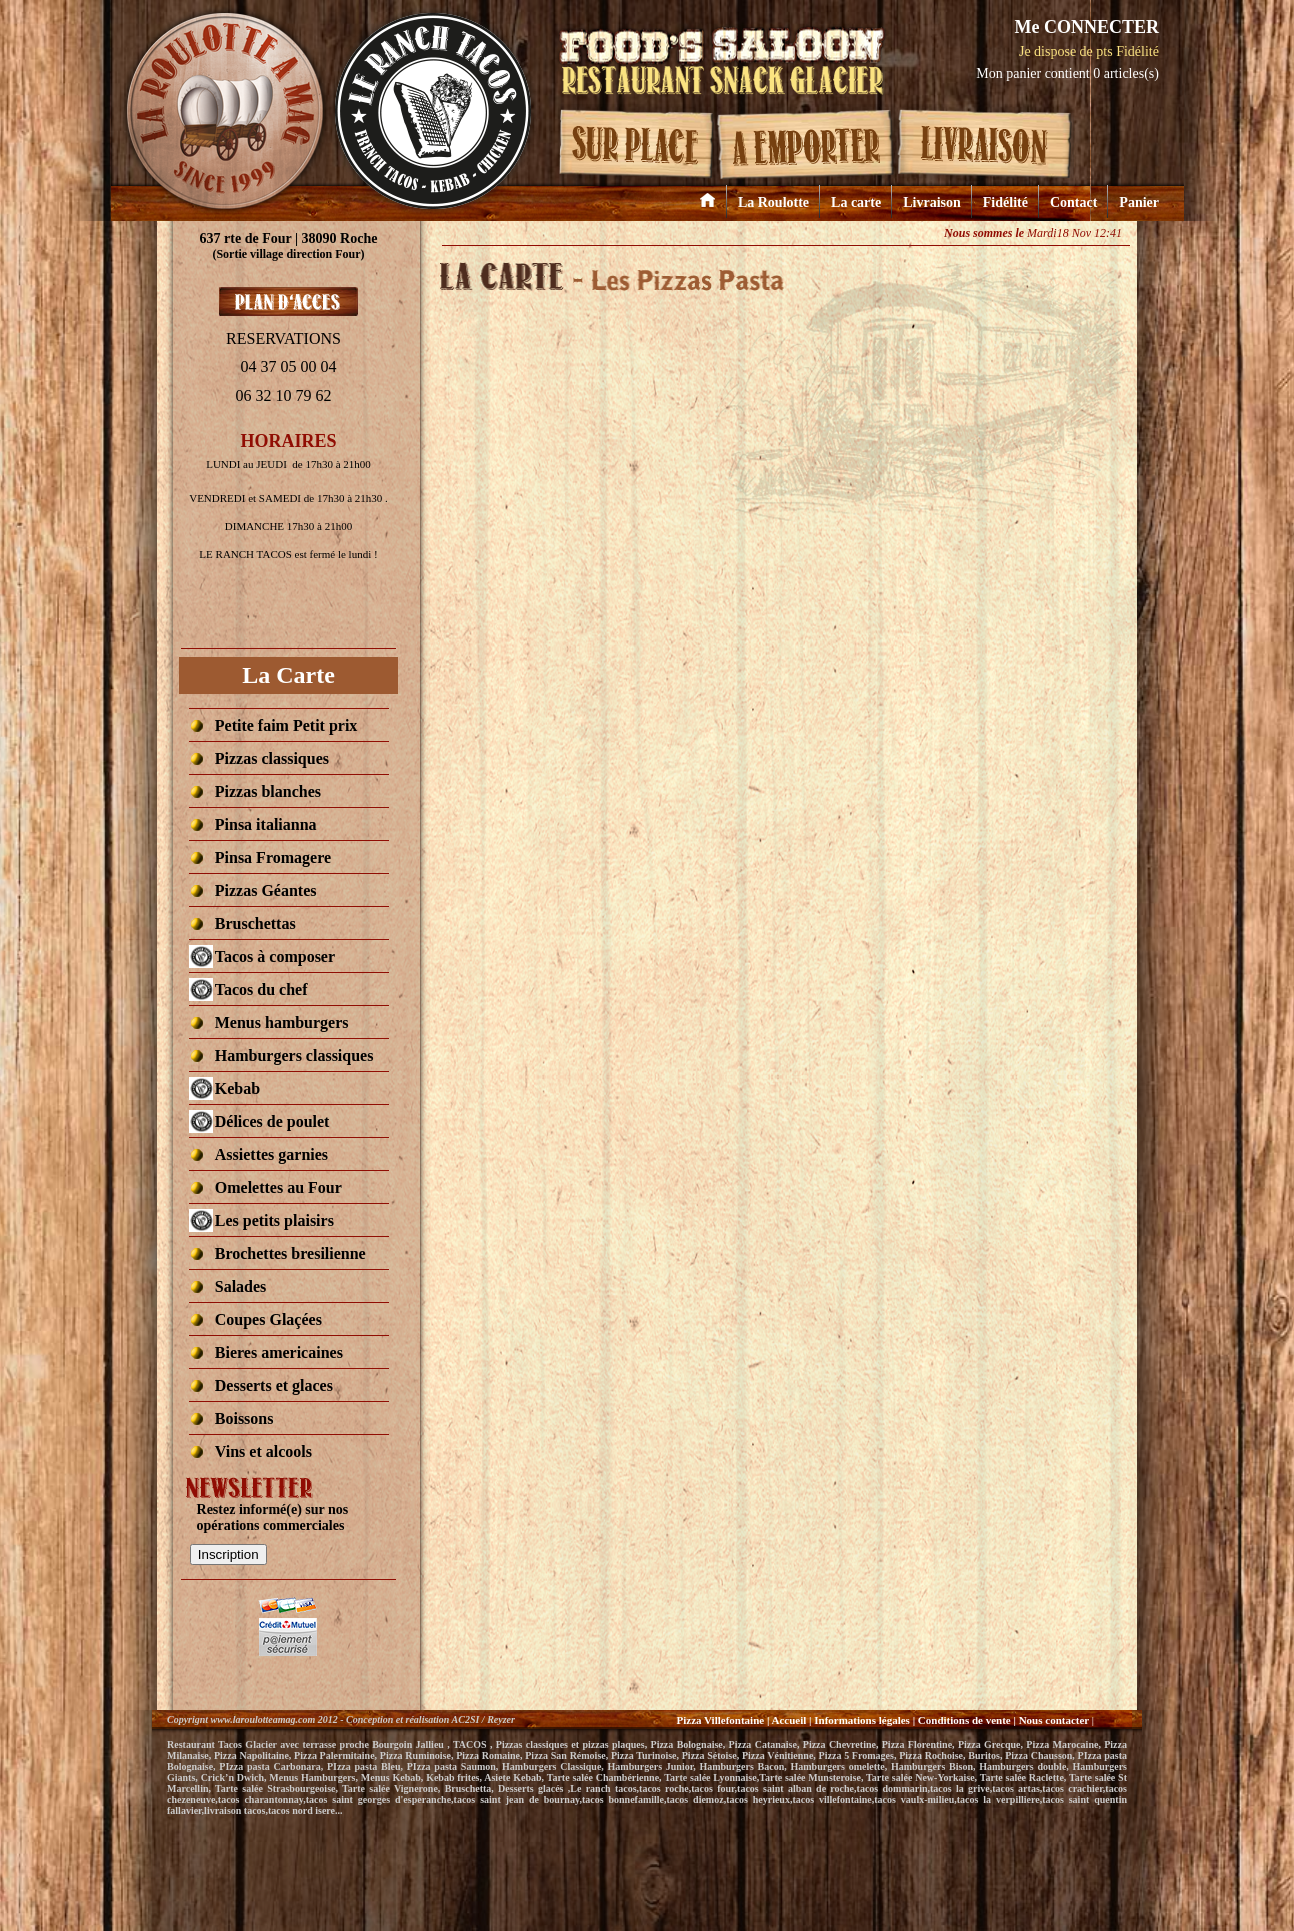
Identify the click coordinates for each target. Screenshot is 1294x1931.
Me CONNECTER (1086, 27)
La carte (856, 202)
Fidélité (1005, 202)
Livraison (932, 202)
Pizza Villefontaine (720, 1720)
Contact (1073, 202)
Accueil (788, 1720)
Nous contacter (1055, 1720)
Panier (1139, 202)
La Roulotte (773, 202)
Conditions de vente (964, 1720)
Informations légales (862, 1720)
